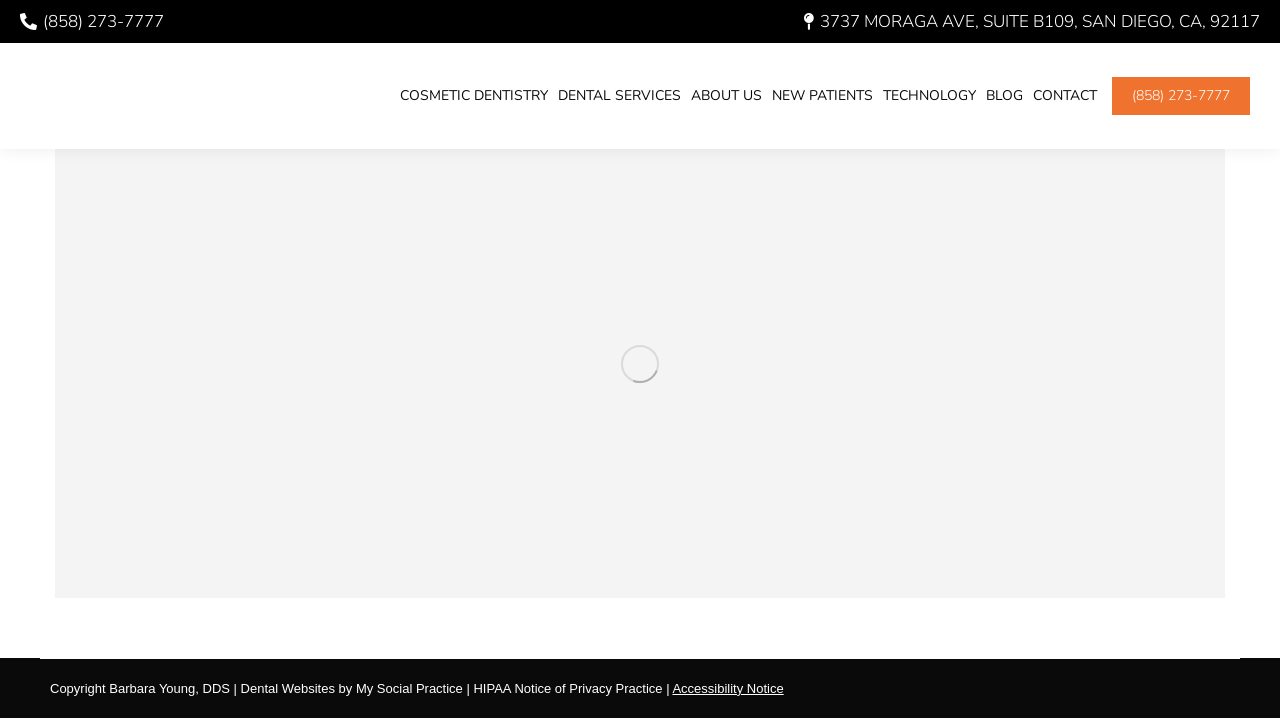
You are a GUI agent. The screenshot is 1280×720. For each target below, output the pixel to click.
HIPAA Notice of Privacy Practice (567, 688)
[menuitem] (474, 96)
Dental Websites (288, 688)
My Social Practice (407, 688)
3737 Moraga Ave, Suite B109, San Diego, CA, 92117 (1032, 21)
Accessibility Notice (727, 688)
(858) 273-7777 (92, 21)
